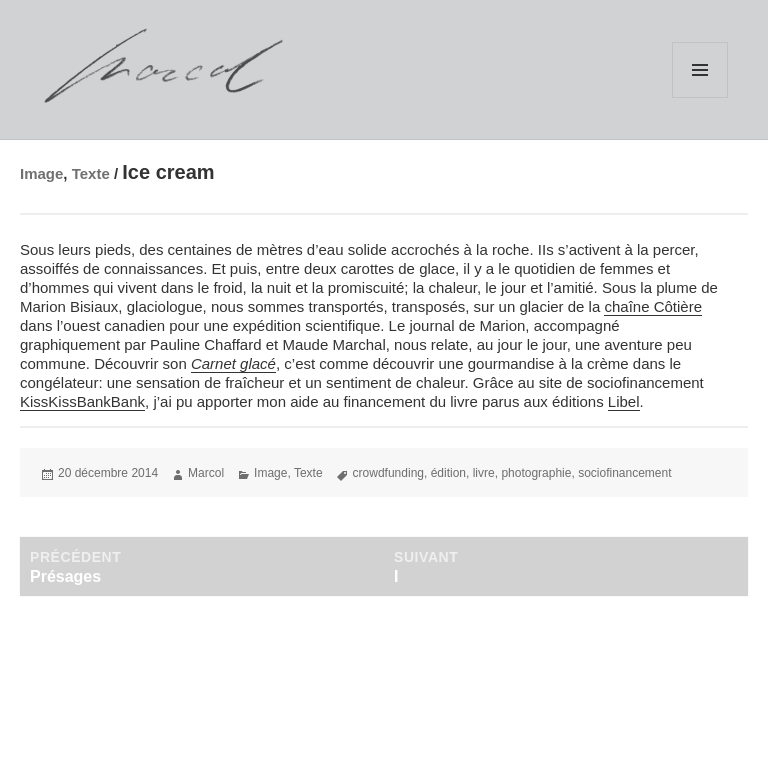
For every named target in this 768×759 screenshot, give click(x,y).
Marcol (206, 473)
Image (41, 173)
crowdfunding (388, 473)
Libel (624, 401)
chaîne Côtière (653, 306)
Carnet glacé (233, 363)
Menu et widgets (700, 70)
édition (448, 473)
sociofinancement (624, 473)
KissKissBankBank (82, 401)
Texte (91, 173)
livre (484, 473)
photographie (536, 473)
